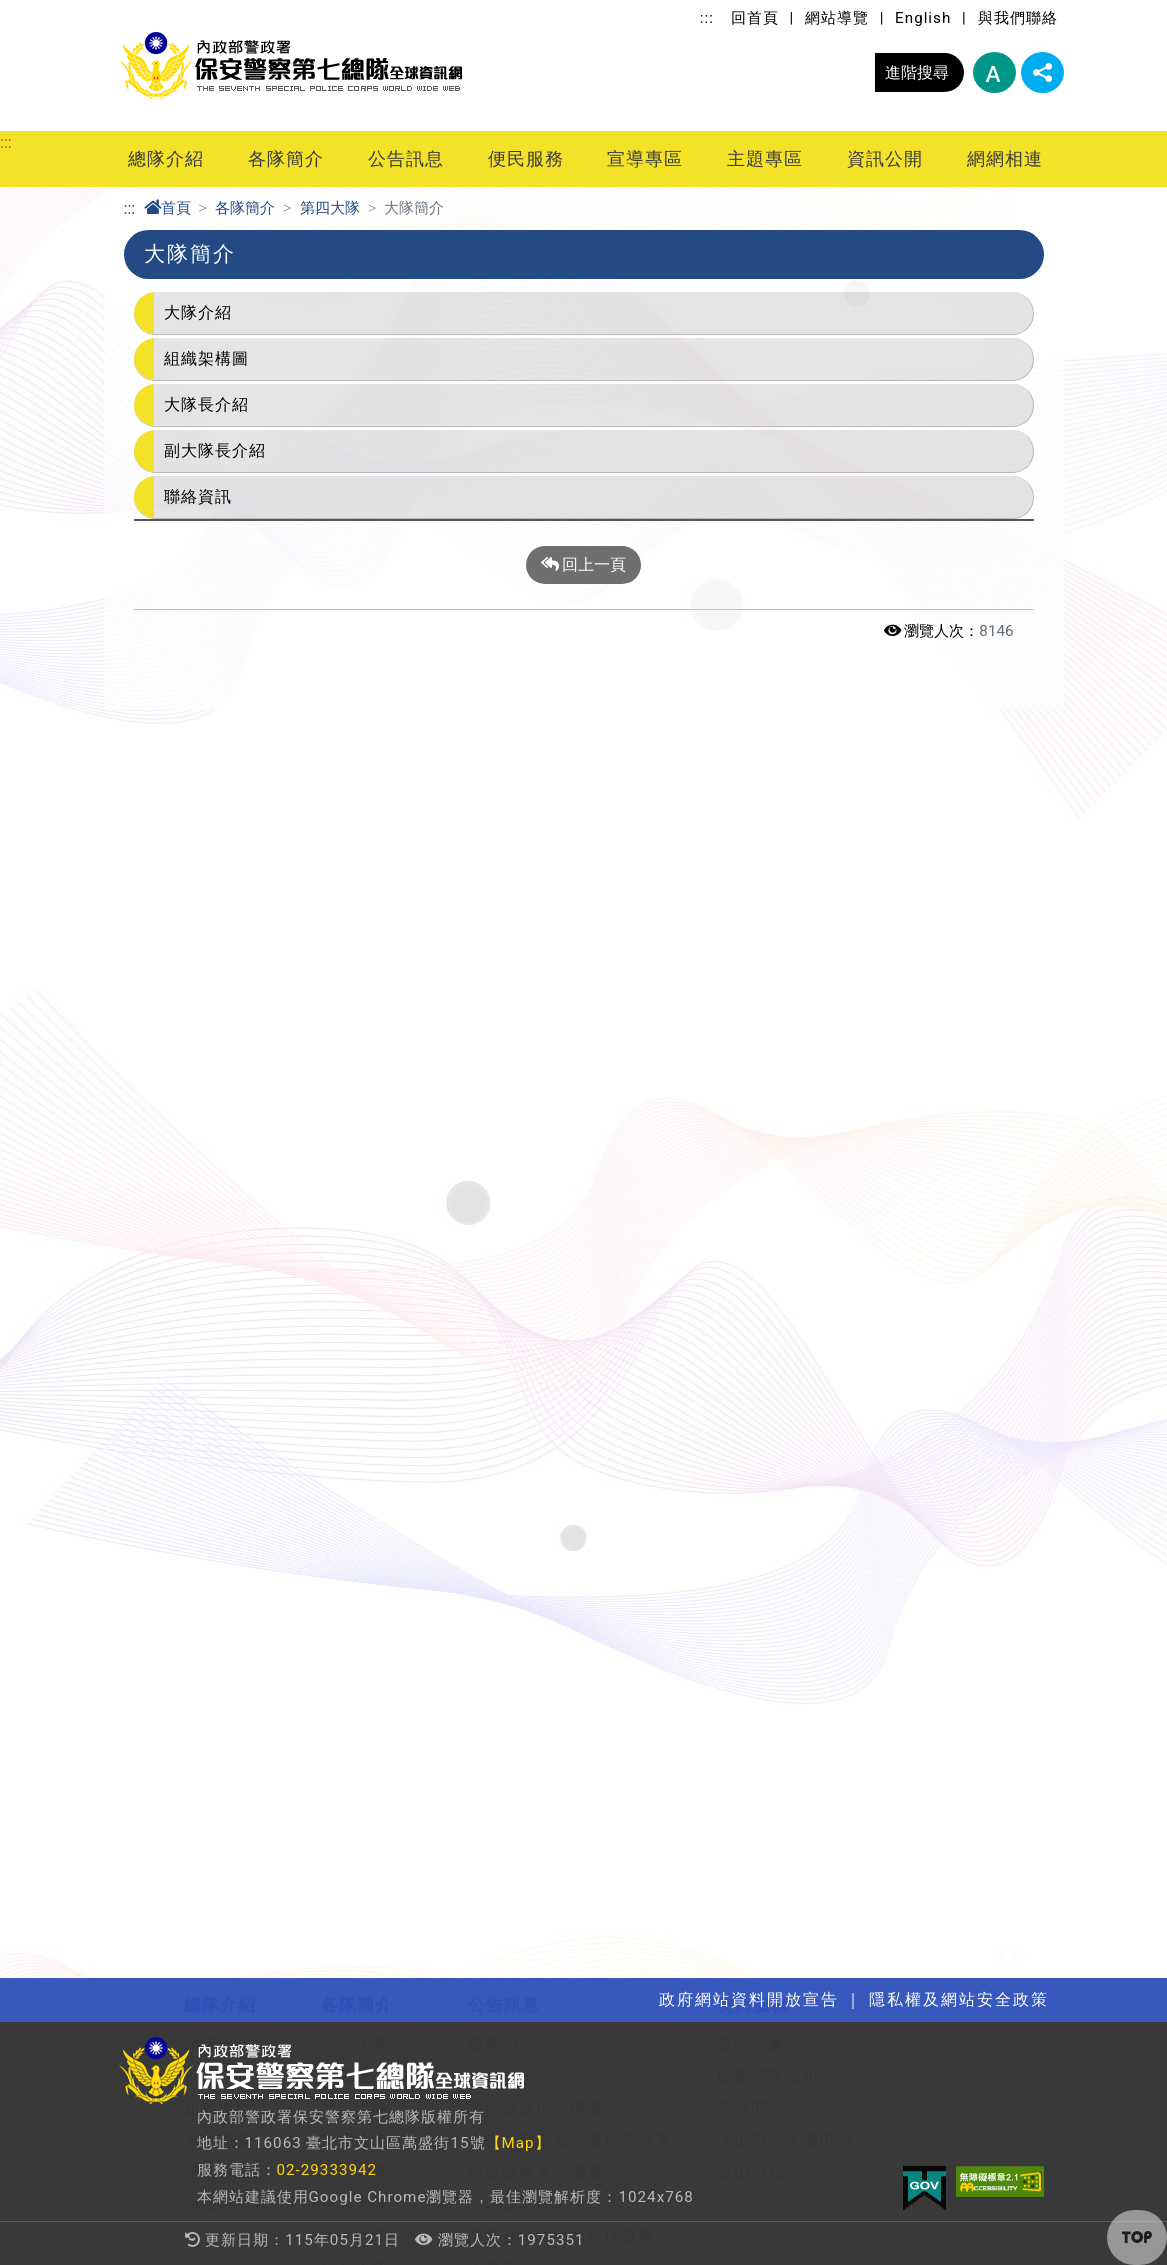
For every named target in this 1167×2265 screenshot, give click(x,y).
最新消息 (502, 818)
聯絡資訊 (198, 496)
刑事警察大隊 (372, 1106)
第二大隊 (355, 850)
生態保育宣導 (235, 1355)
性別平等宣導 (235, 1419)
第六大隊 (355, 978)
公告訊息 (406, 159)
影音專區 (502, 1074)
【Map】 (518, 2143)
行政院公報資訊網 (252, 1829)
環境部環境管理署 (536, 882)
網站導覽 (837, 18)
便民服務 (526, 159)
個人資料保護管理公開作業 (842, 1515)
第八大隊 (355, 1042)
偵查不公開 (782, 1547)
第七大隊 (355, 1010)
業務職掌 (218, 914)
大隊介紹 (198, 312)
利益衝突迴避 (791, 1483)
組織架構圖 (206, 358)
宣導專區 (645, 159)
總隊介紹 (166, 159)
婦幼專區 (637, 1355)
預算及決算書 (791, 1323)
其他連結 (218, 1861)
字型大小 (994, 72)
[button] (1137, 2237)
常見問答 (751, 882)
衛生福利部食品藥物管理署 (570, 914)
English (923, 18)
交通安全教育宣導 (252, 1451)
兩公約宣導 (226, 1387)
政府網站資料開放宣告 (553, 1202)
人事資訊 (502, 1042)
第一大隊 (355, 818)
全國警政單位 (235, 1797)
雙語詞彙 (751, 818)
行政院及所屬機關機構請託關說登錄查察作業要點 (371, 1611)
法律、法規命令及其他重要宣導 (303, 1515)
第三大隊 (355, 882)
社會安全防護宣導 (252, 1323)
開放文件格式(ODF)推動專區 (292, 1547)
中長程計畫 (782, 1579)
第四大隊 (330, 208)
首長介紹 (218, 850)
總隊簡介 (218, 818)
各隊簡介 (286, 159)
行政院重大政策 (527, 1138)
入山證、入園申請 (785, 914)
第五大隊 (355, 946)
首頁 (167, 208)
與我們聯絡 (1018, 18)
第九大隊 (355, 1074)
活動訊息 (502, 850)
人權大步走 (226, 1707)
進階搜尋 (917, 72)
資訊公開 (885, 159)
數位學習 (637, 1323)
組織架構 (218, 882)
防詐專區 (218, 1579)
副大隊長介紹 (215, 450)
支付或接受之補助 (808, 1355)
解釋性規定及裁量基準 (825, 1291)
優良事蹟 (502, 1106)
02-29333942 (327, 2170)
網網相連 (1005, 159)
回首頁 (755, 18)
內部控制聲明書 (799, 1451)
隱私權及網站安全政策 (553, 1170)
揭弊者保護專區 (243, 1675)
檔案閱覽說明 (768, 850)
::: (707, 18)
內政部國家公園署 (536, 946)
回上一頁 (584, 565)
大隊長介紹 (206, 404)
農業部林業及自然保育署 (561, 1010)
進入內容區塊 (48, 11)
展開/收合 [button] (1046, 732)
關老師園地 (645, 1291)
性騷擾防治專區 (243, 1483)
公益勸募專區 (791, 1419)
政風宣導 (218, 1291)
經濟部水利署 (519, 978)
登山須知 (751, 946)
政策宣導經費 (791, 1387)
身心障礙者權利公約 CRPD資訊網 (311, 1643)
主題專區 (765, 159)
